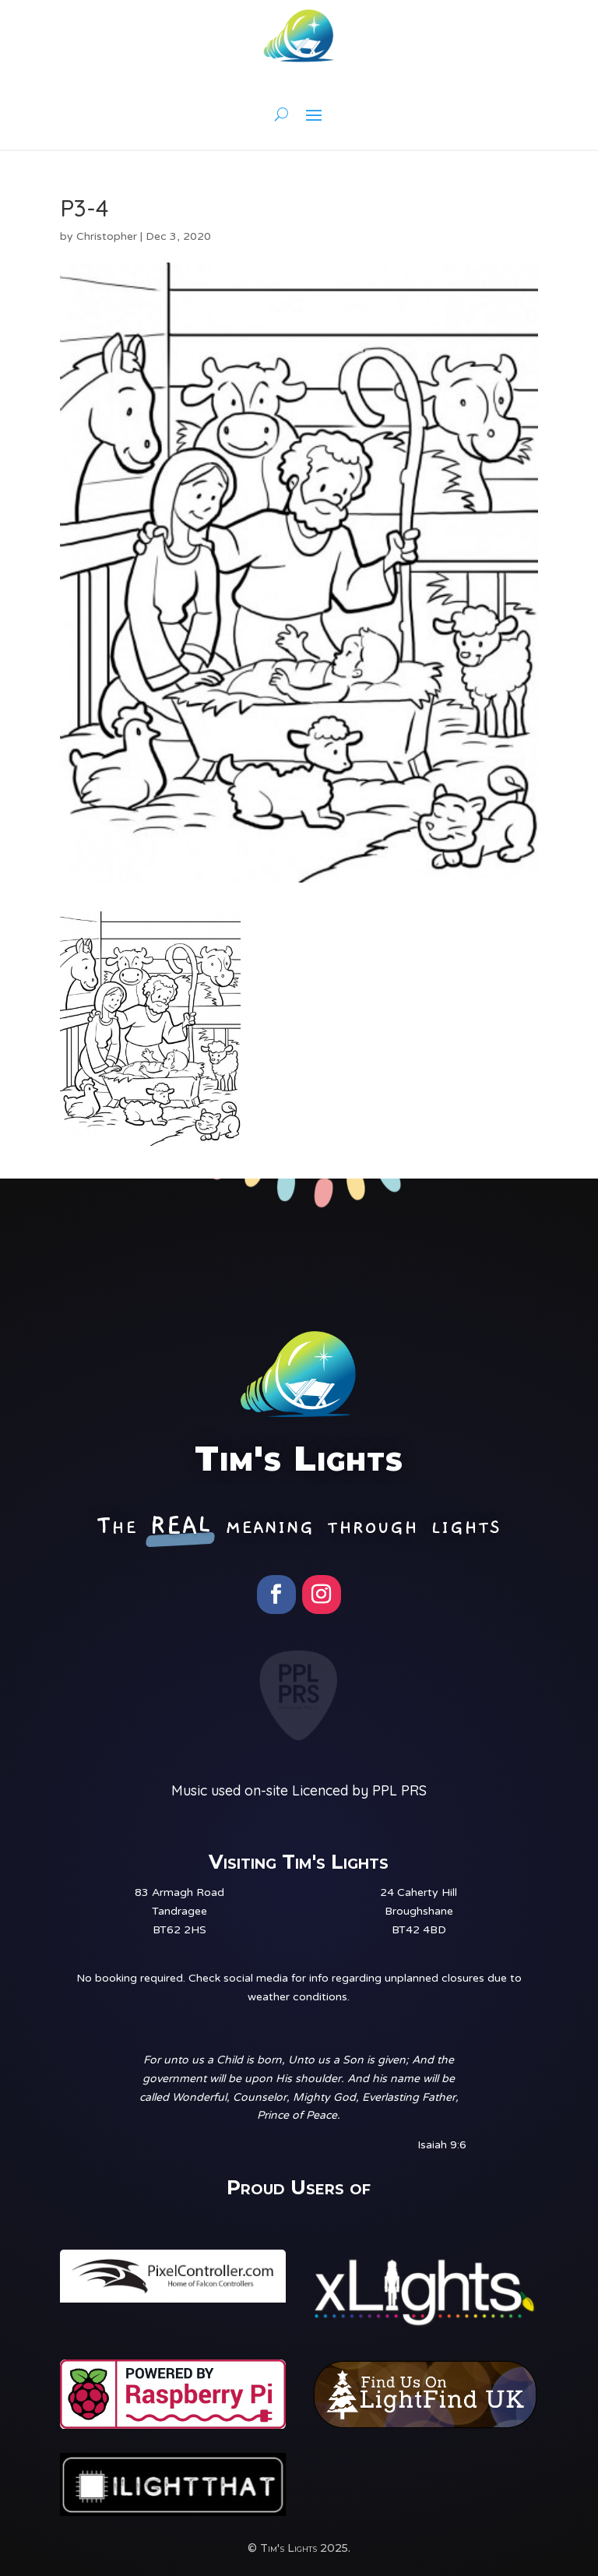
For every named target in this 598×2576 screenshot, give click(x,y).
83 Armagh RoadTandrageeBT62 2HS (179, 1911)
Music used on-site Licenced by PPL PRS (299, 1790)
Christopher (106, 236)
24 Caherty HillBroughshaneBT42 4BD (418, 1911)
